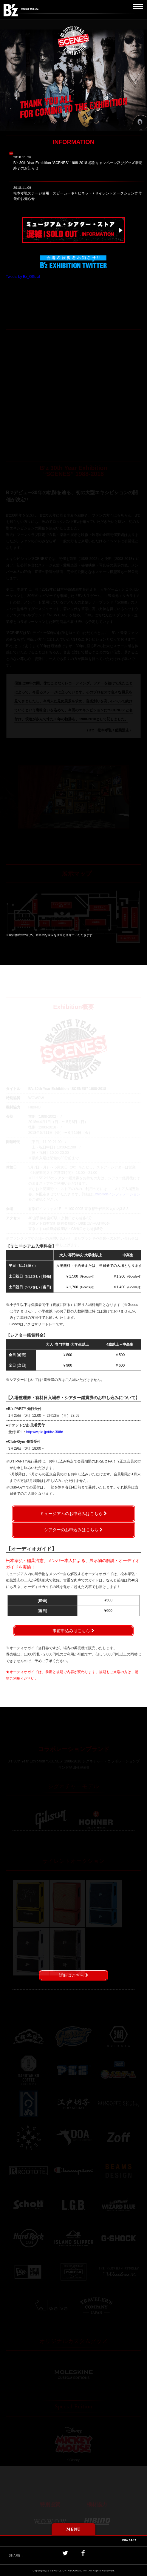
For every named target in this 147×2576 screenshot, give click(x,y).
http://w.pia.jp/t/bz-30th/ (44, 1432)
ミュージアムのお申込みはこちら (71, 1513)
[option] (73, 796)
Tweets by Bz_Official (23, 277)
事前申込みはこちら (71, 1630)
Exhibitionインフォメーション (116, 1194)
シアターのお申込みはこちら (71, 1529)
